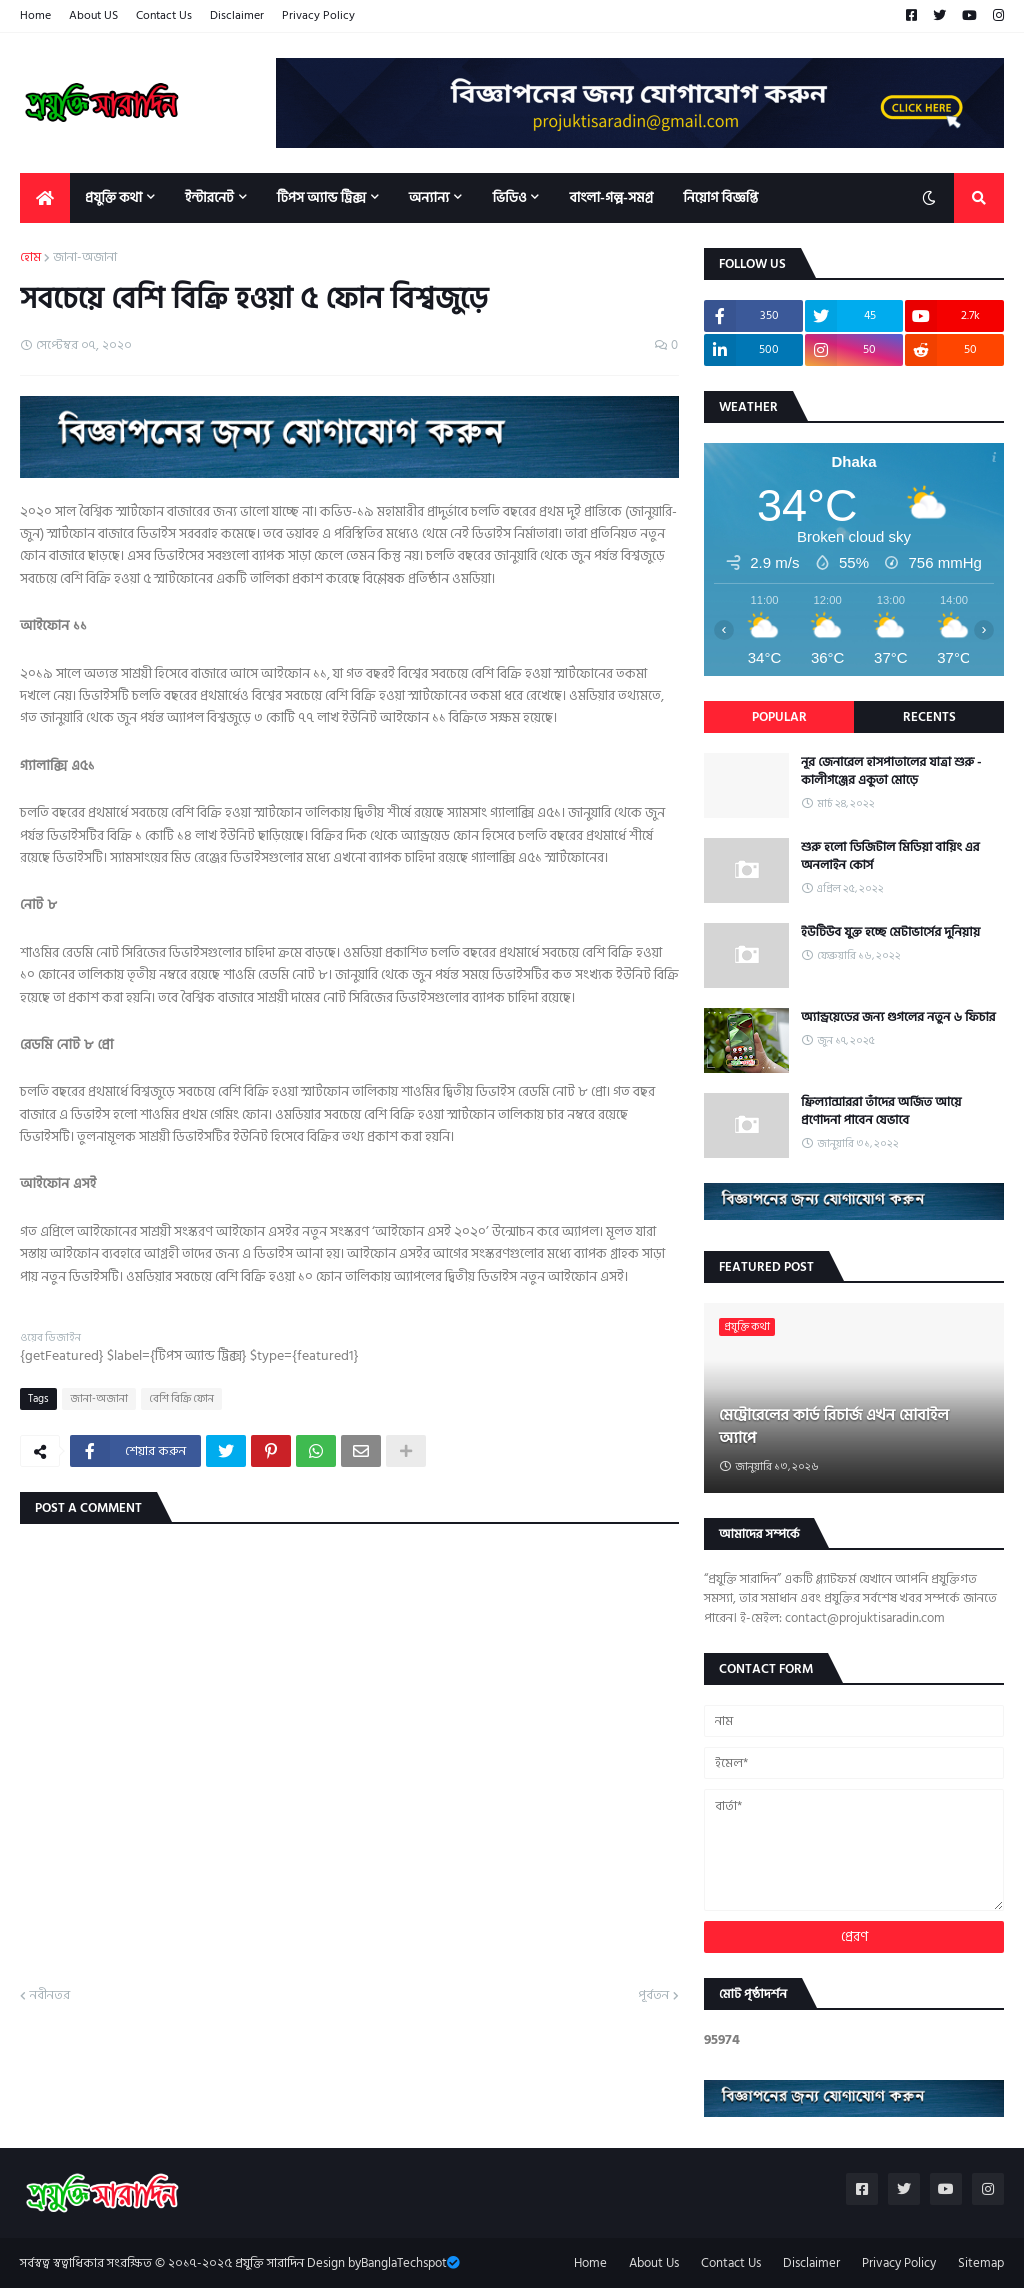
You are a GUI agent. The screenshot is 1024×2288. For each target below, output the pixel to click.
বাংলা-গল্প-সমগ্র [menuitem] (611, 197)
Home (35, 15)
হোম (30, 258)
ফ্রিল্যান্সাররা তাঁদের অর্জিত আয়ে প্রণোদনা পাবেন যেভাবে (881, 1111)
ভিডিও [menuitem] (509, 197)
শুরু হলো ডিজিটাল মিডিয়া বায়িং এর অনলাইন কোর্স (890, 856)
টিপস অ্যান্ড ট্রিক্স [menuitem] (321, 197)
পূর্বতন (653, 1996)
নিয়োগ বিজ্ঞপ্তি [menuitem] (720, 197)
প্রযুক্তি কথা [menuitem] (113, 197)
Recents (929, 717)
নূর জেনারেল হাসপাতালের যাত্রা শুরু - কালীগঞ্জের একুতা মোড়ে (891, 771)
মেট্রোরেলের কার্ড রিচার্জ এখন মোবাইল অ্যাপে (834, 1426)
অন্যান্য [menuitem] (429, 197)
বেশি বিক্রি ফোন (181, 1399)
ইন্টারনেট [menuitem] (209, 197)
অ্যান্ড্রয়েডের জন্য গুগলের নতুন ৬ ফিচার (898, 1017)
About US (93, 15)
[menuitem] (45, 198)
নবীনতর (50, 1996)
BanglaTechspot (404, 2263)
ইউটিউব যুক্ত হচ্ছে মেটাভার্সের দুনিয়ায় (890, 932)
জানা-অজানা (85, 258)
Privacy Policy (318, 15)
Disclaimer (237, 15)
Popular (779, 717)
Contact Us (164, 15)
